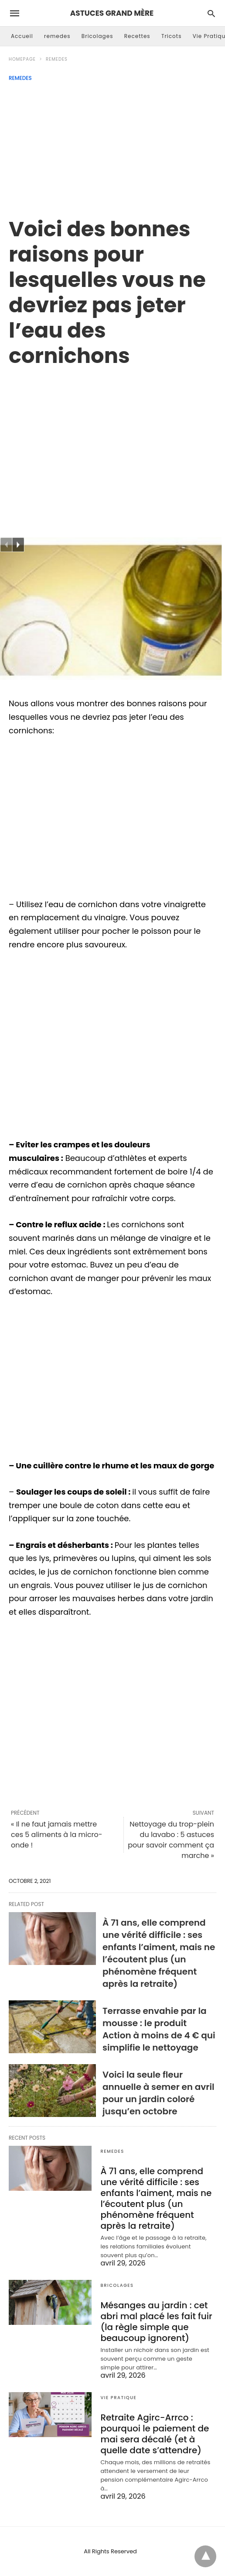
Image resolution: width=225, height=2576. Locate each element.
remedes (57, 36)
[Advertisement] (112, 147)
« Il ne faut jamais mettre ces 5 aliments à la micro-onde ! (56, 1834)
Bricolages (97, 36)
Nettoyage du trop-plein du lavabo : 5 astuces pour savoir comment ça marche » (171, 1840)
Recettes (137, 36)
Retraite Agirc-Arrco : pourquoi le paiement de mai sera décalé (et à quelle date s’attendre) (154, 2433)
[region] (112, 443)
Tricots (171, 36)
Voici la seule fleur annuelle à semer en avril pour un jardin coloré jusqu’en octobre (158, 2092)
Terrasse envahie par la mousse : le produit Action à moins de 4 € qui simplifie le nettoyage (158, 2029)
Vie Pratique (118, 2397)
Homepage (22, 59)
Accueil (22, 36)
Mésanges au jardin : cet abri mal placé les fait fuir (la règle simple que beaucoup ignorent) (156, 2321)
